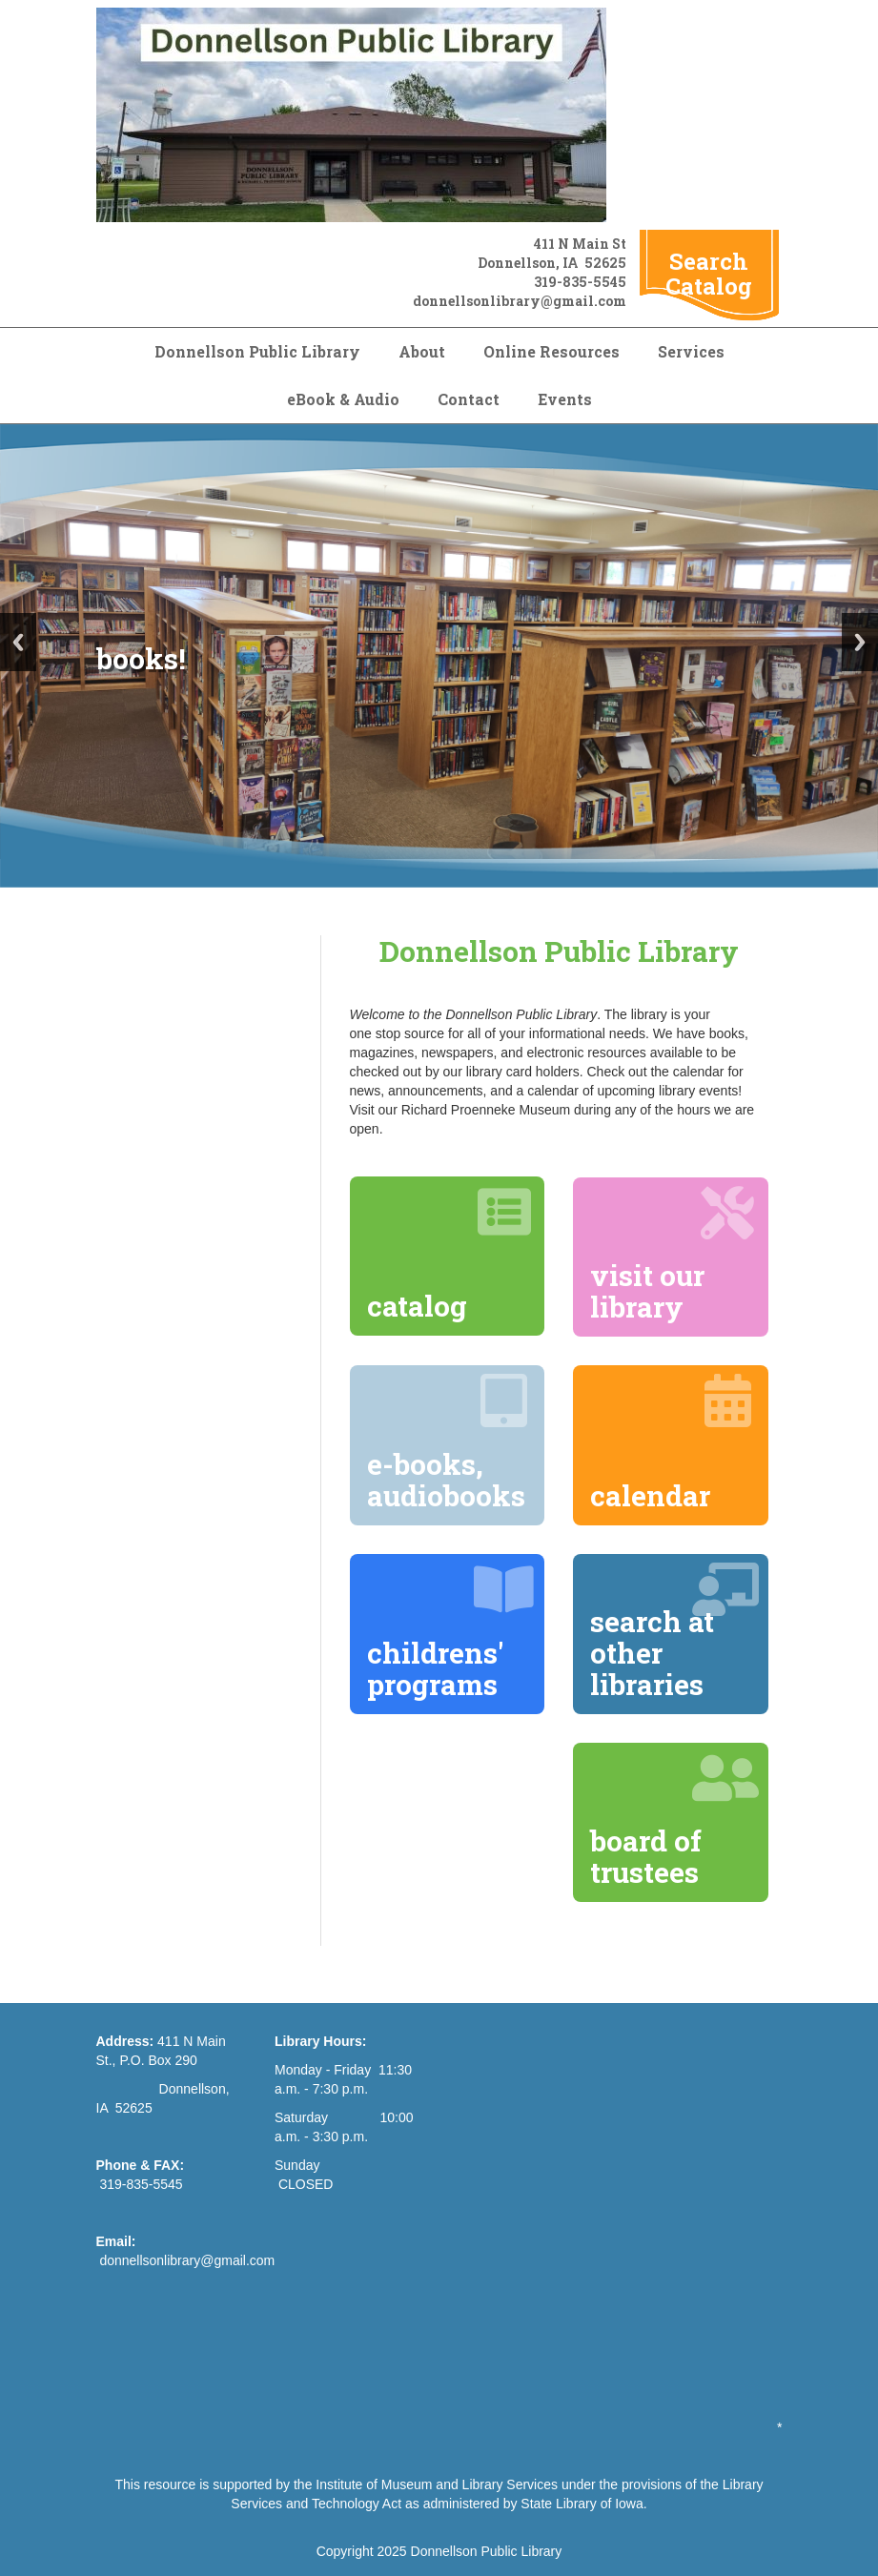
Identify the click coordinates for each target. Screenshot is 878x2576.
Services (691, 351)
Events (565, 399)
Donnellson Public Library (257, 351)
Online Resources (551, 351)
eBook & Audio (343, 399)
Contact (469, 399)
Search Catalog (708, 273)
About (421, 351)
